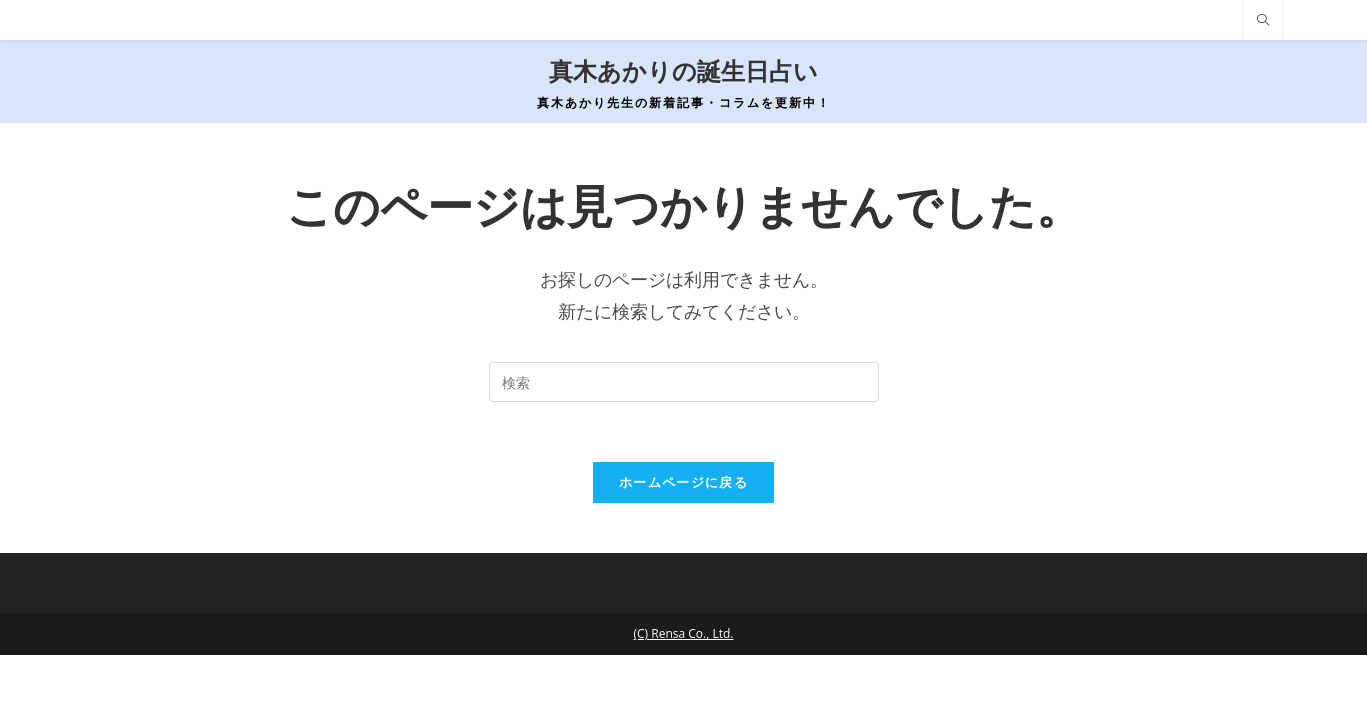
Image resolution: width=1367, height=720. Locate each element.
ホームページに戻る (683, 482)
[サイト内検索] (1263, 21)
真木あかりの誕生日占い (683, 71)
